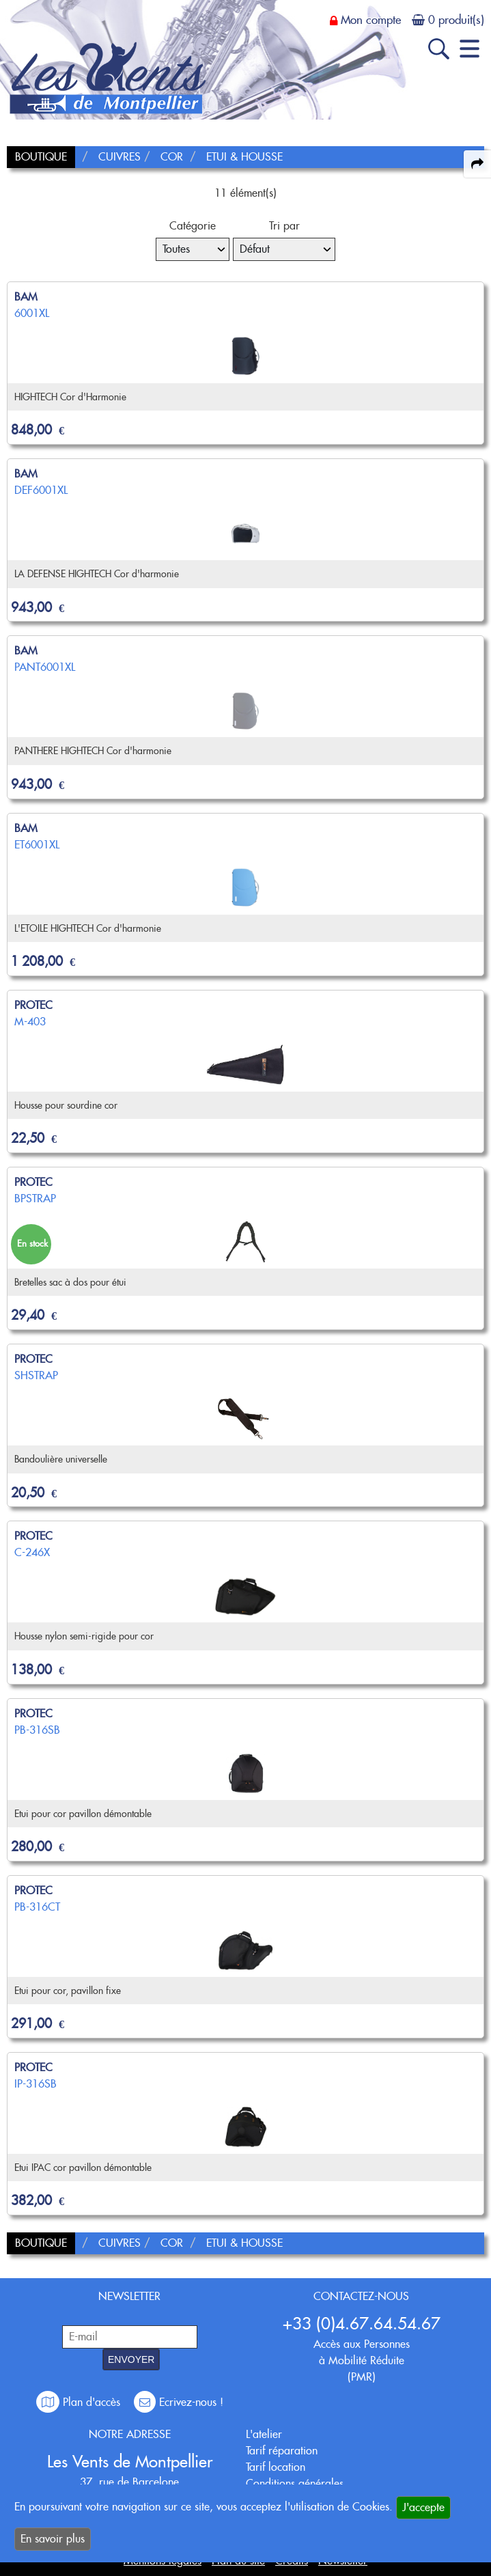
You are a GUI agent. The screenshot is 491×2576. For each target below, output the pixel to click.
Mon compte (371, 19)
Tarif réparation (282, 2450)
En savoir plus (52, 2539)
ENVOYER (131, 2359)
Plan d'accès (80, 2402)
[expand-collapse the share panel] (477, 164)
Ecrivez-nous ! (178, 2402)
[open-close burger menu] (469, 49)
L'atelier (264, 2434)
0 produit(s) (456, 19)
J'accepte (423, 2507)
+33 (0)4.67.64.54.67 (361, 2323)
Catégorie (192, 226)
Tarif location (275, 2467)
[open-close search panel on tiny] (438, 49)
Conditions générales (294, 2483)
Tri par (284, 226)
